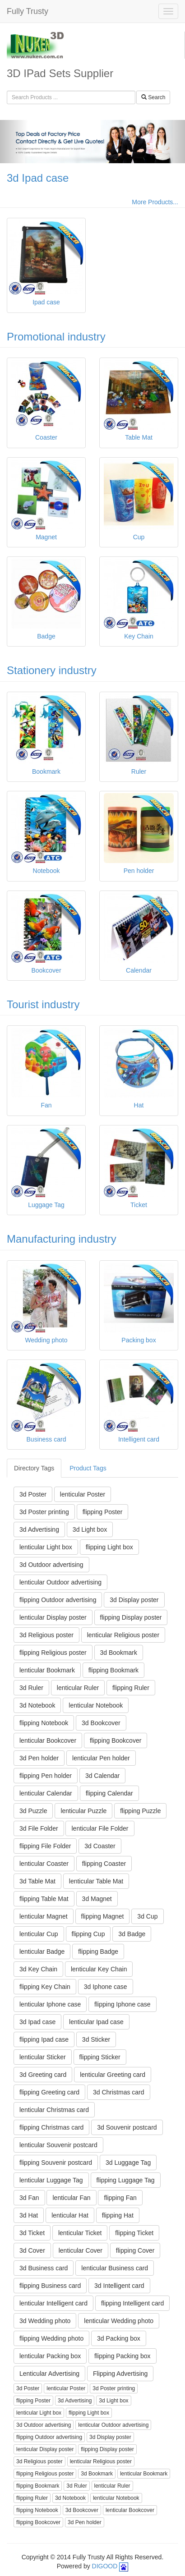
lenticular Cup (38, 1934)
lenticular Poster (82, 1494)
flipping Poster (103, 1511)
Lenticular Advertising (49, 2373)
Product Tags (87, 1468)
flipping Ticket (134, 2232)
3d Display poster (134, 1599)
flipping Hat (118, 2215)
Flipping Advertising (120, 2373)
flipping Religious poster (53, 1652)
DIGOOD (105, 2566)
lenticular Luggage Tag (51, 2180)
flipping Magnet (102, 1916)
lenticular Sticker (42, 2057)
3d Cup (147, 1916)
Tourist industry (43, 1004)
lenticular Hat (69, 2215)
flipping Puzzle (140, 1810)
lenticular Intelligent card (53, 2303)
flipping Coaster (104, 1863)
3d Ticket (32, 2232)
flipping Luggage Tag (126, 2180)
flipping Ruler (130, 1687)
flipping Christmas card (51, 2127)
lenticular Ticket (80, 2232)
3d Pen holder (39, 1758)
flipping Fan (120, 2197)
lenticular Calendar (45, 1793)
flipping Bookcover (115, 1740)
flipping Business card (50, 2285)
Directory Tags (34, 1468)
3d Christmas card (118, 2092)
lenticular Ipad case (96, 2021)
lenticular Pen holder (101, 1758)
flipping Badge (98, 1951)
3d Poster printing (44, 1511)
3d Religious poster (46, 1635)
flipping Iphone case (122, 2004)
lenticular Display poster (53, 1617)
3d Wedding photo (44, 2320)
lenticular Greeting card (112, 2074)
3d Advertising (39, 1529)
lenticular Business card (114, 2268)
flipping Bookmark (113, 1670)
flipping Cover (135, 2250)
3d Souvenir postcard (127, 2127)
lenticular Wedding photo (118, 2320)
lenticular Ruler (78, 1687)
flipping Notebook (43, 1723)
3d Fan (29, 2197)
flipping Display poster (131, 1617)
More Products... (155, 202)
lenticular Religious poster (123, 1635)
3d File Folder (38, 1828)
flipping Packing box (122, 2356)
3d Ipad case (38, 178)
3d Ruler (31, 1687)
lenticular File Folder (99, 1828)
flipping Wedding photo (51, 2338)
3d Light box (90, 1529)
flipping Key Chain (44, 1986)
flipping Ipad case (44, 2039)
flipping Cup (88, 1934)
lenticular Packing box (50, 2356)
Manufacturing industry (61, 1239)
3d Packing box (118, 2338)
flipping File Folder (45, 1846)
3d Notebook (37, 1705)
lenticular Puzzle (83, 1810)
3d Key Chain (38, 1969)
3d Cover (32, 2250)
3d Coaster (99, 1846)
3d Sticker (96, 2039)
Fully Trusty (27, 11)
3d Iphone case (105, 1986)
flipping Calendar (109, 1793)
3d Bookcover (101, 1723)
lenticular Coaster (44, 1863)
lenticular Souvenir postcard (58, 2145)
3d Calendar (102, 1775)
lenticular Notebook (96, 1705)
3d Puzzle (33, 1810)
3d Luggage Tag (128, 2162)
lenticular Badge (42, 1951)
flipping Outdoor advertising (57, 1599)
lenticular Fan (71, 2197)
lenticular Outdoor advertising (60, 1582)
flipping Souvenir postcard (55, 2162)
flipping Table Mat (44, 1898)
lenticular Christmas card (54, 2109)
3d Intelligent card (119, 2285)
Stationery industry (52, 670)
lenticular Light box (45, 1547)
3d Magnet (97, 1898)
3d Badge (131, 1934)
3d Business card (43, 2268)
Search (153, 97)
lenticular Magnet (43, 1916)
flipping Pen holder (45, 1775)
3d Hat (28, 2215)
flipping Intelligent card (132, 2303)
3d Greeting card (42, 2074)
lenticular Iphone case (50, 2004)
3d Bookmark (118, 1652)
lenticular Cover (80, 2250)
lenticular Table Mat (96, 1881)
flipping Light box (109, 1547)
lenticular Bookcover (47, 1740)
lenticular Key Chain (99, 1969)
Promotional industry (56, 337)
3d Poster (32, 1494)
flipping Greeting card (49, 2092)
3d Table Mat (37, 1881)
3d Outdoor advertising (51, 1564)
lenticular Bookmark (47, 1670)
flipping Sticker (99, 2057)
